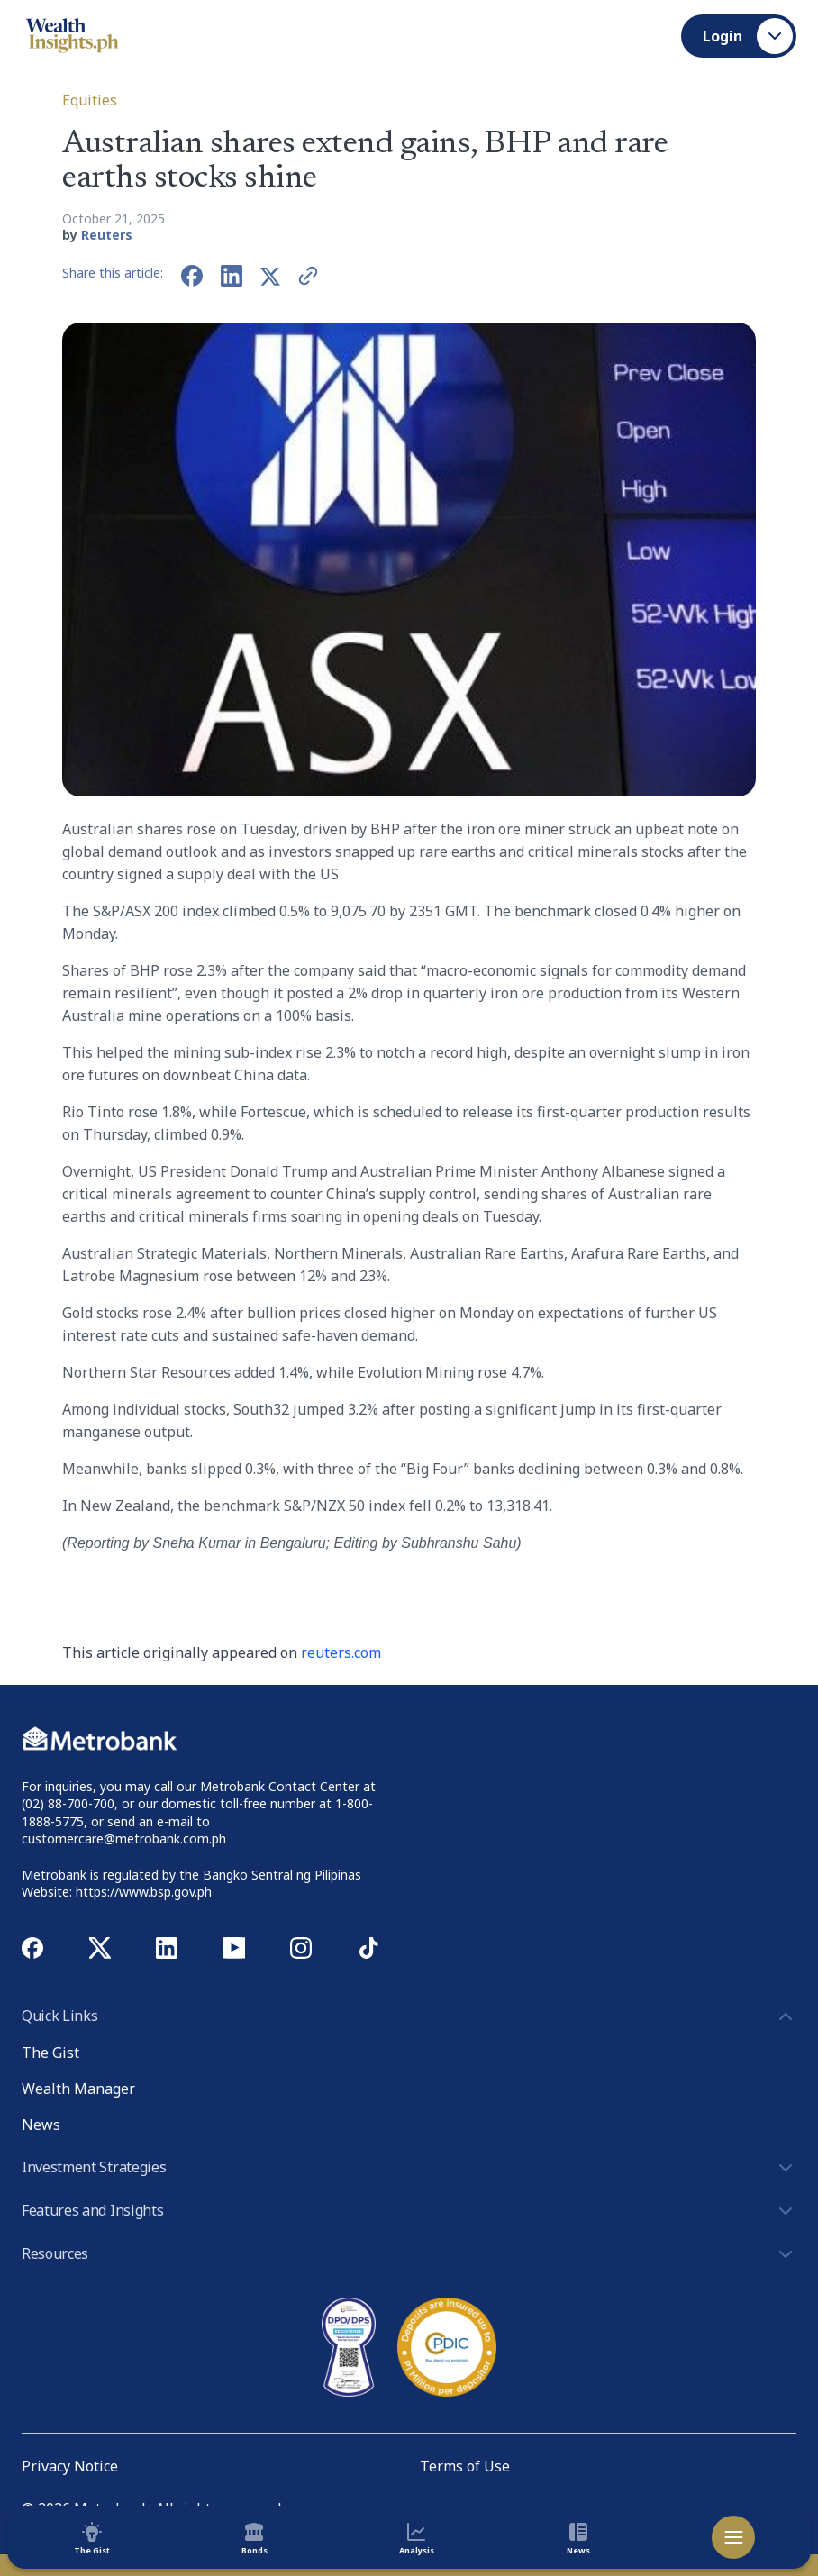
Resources (409, 2254)
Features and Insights (409, 2211)
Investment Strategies (409, 2168)
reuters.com (341, 1652)
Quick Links (409, 2016)
